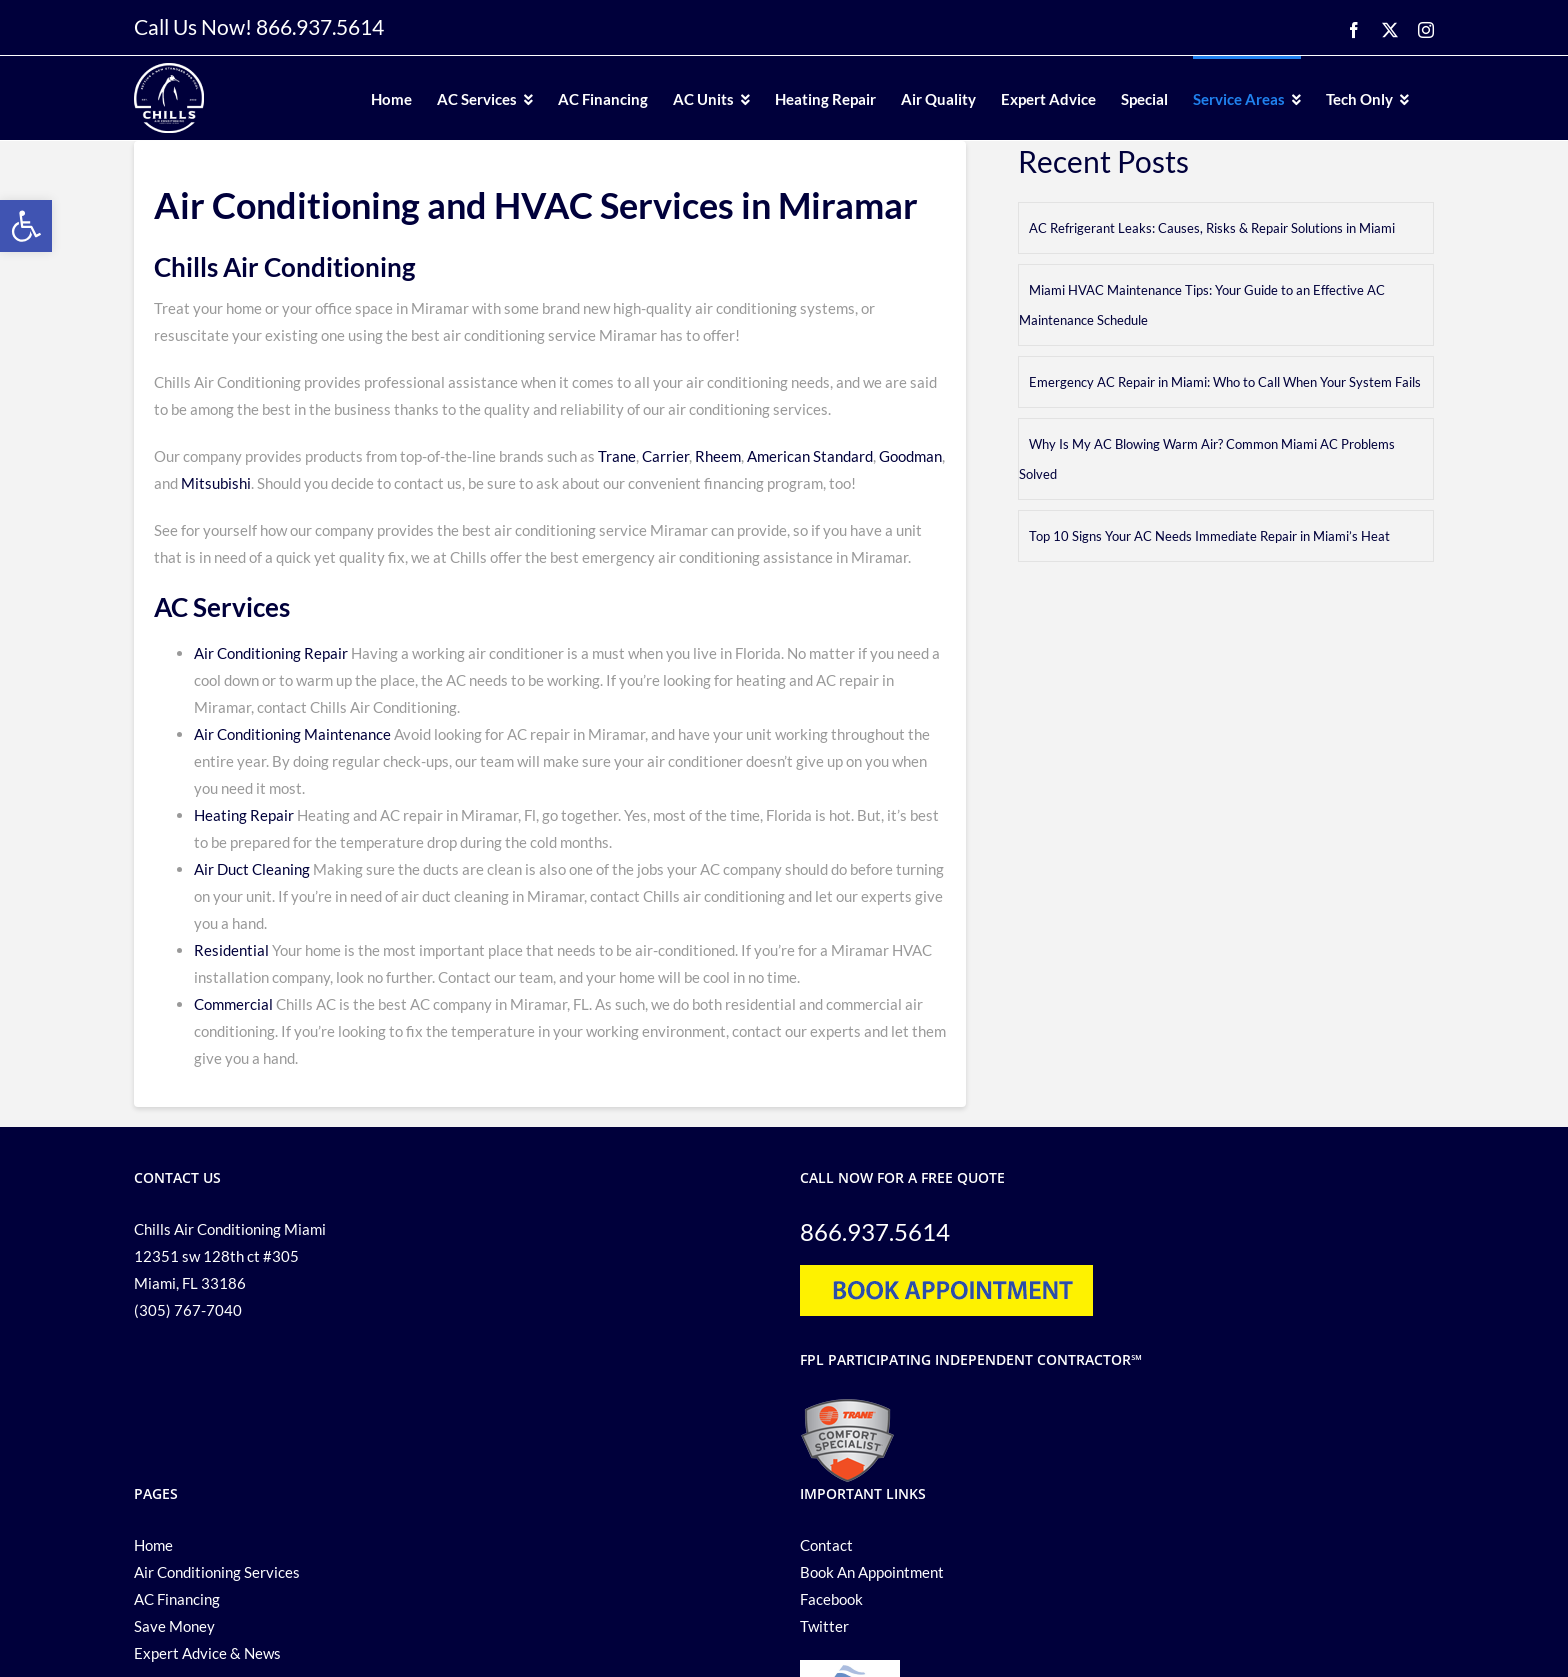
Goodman (910, 456)
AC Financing (177, 1599)
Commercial (233, 1004)
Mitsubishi (216, 483)
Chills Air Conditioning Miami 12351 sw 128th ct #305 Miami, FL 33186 (230, 1256)
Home (153, 1545)
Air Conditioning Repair (271, 653)
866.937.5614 (320, 26)
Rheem (716, 456)
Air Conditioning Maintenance (292, 734)
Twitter (824, 1626)
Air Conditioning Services (217, 1572)
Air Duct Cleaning (252, 869)
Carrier (665, 456)
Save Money (174, 1626)
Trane (617, 456)
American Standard (810, 456)
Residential (231, 950)
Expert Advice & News (207, 1653)
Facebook (831, 1599)
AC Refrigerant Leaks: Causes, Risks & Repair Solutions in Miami (1212, 228)
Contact (826, 1545)
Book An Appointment (872, 1572)
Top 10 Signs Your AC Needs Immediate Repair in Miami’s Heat (1209, 536)
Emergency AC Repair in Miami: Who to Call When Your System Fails (1225, 382)
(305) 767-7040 (188, 1310)
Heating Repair (244, 815)
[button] (26, 226)
